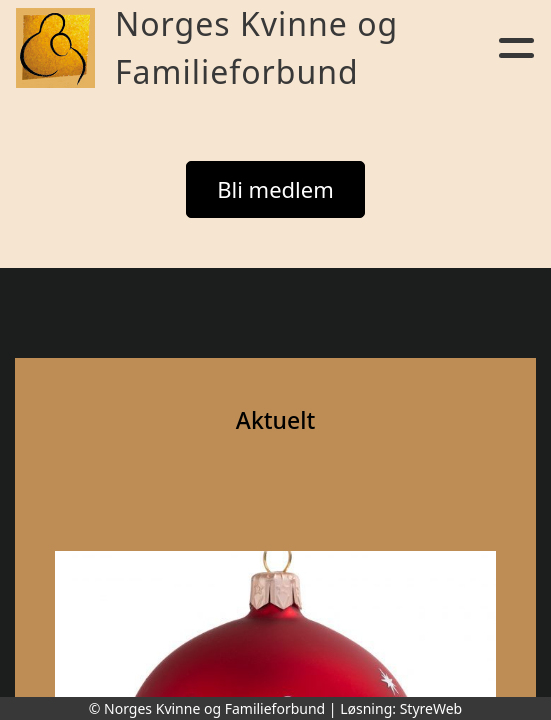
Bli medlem (275, 189)
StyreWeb (431, 708)
